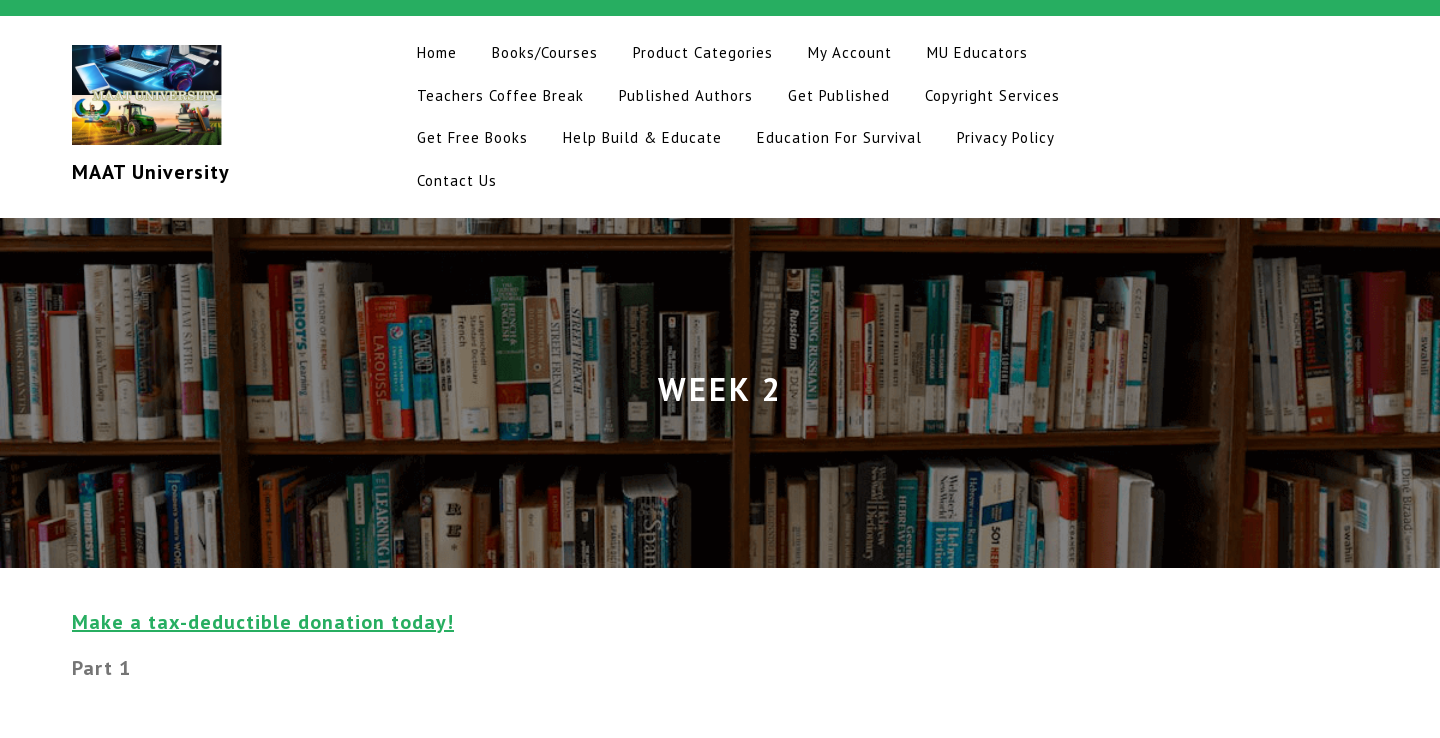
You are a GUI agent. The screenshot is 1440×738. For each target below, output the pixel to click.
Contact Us (457, 180)
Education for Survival (839, 137)
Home (437, 52)
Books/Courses (545, 52)
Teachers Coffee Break (500, 95)
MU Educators (977, 52)
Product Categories (703, 52)
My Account (850, 52)
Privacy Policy (1006, 137)
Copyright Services (992, 95)
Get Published (839, 95)
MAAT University (151, 172)
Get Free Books (472, 137)
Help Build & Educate (642, 137)
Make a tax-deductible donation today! (263, 622)
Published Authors (686, 95)
